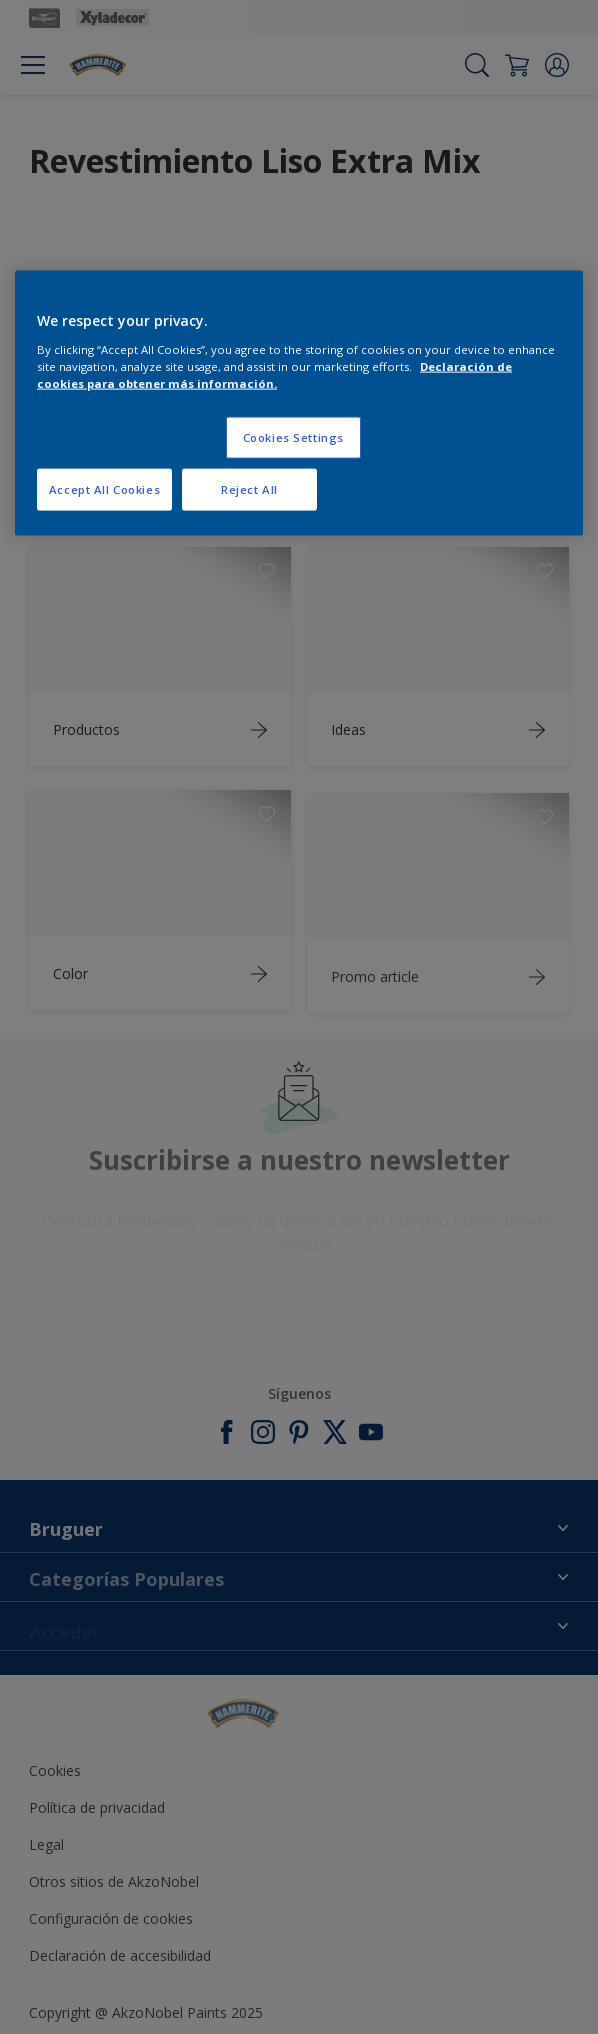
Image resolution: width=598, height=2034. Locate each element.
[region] (299, 403)
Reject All (249, 488)
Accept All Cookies (104, 488)
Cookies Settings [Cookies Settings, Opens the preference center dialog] (293, 436)
